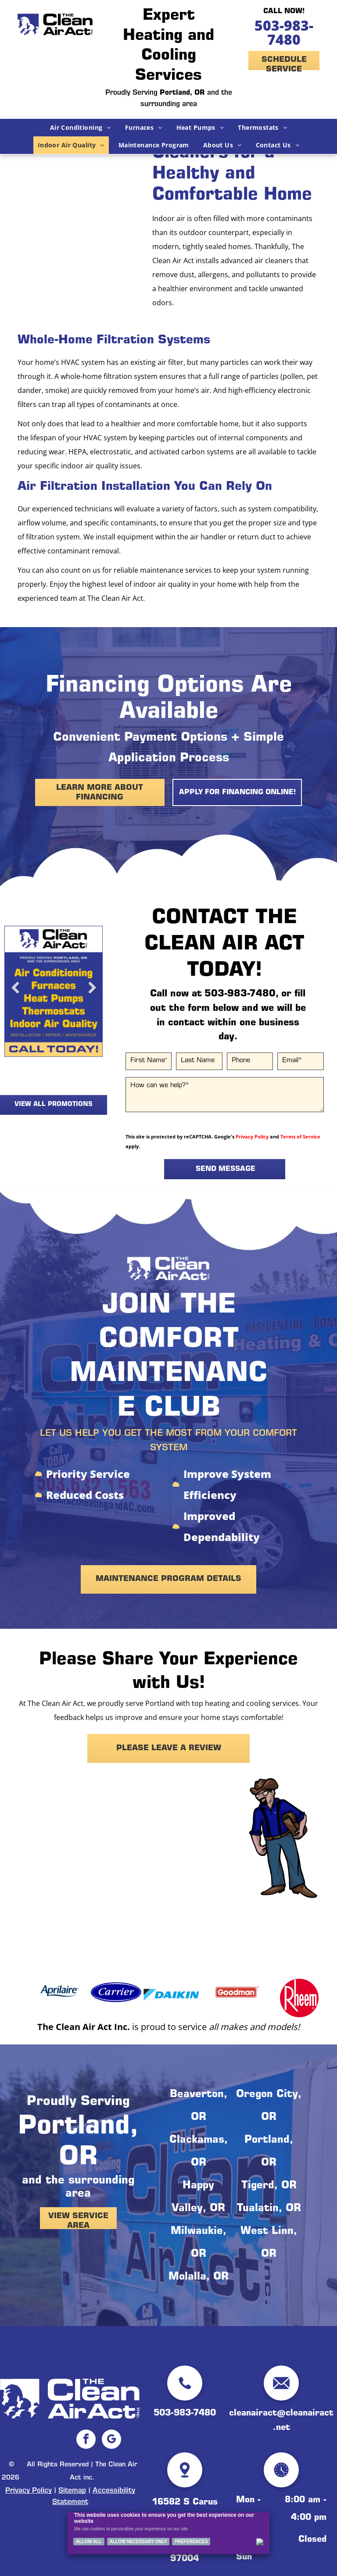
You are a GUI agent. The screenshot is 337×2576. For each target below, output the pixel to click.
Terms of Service (300, 1136)
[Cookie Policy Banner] (169, 2533)
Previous (15, 994)
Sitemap (72, 2490)
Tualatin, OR (269, 2209)
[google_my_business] (111, 2440)
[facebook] (86, 2440)
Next (92, 994)
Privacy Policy (252, 1136)
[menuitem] (80, 127)
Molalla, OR (198, 2277)
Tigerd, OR (269, 2186)
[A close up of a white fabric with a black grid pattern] (76, 215)
